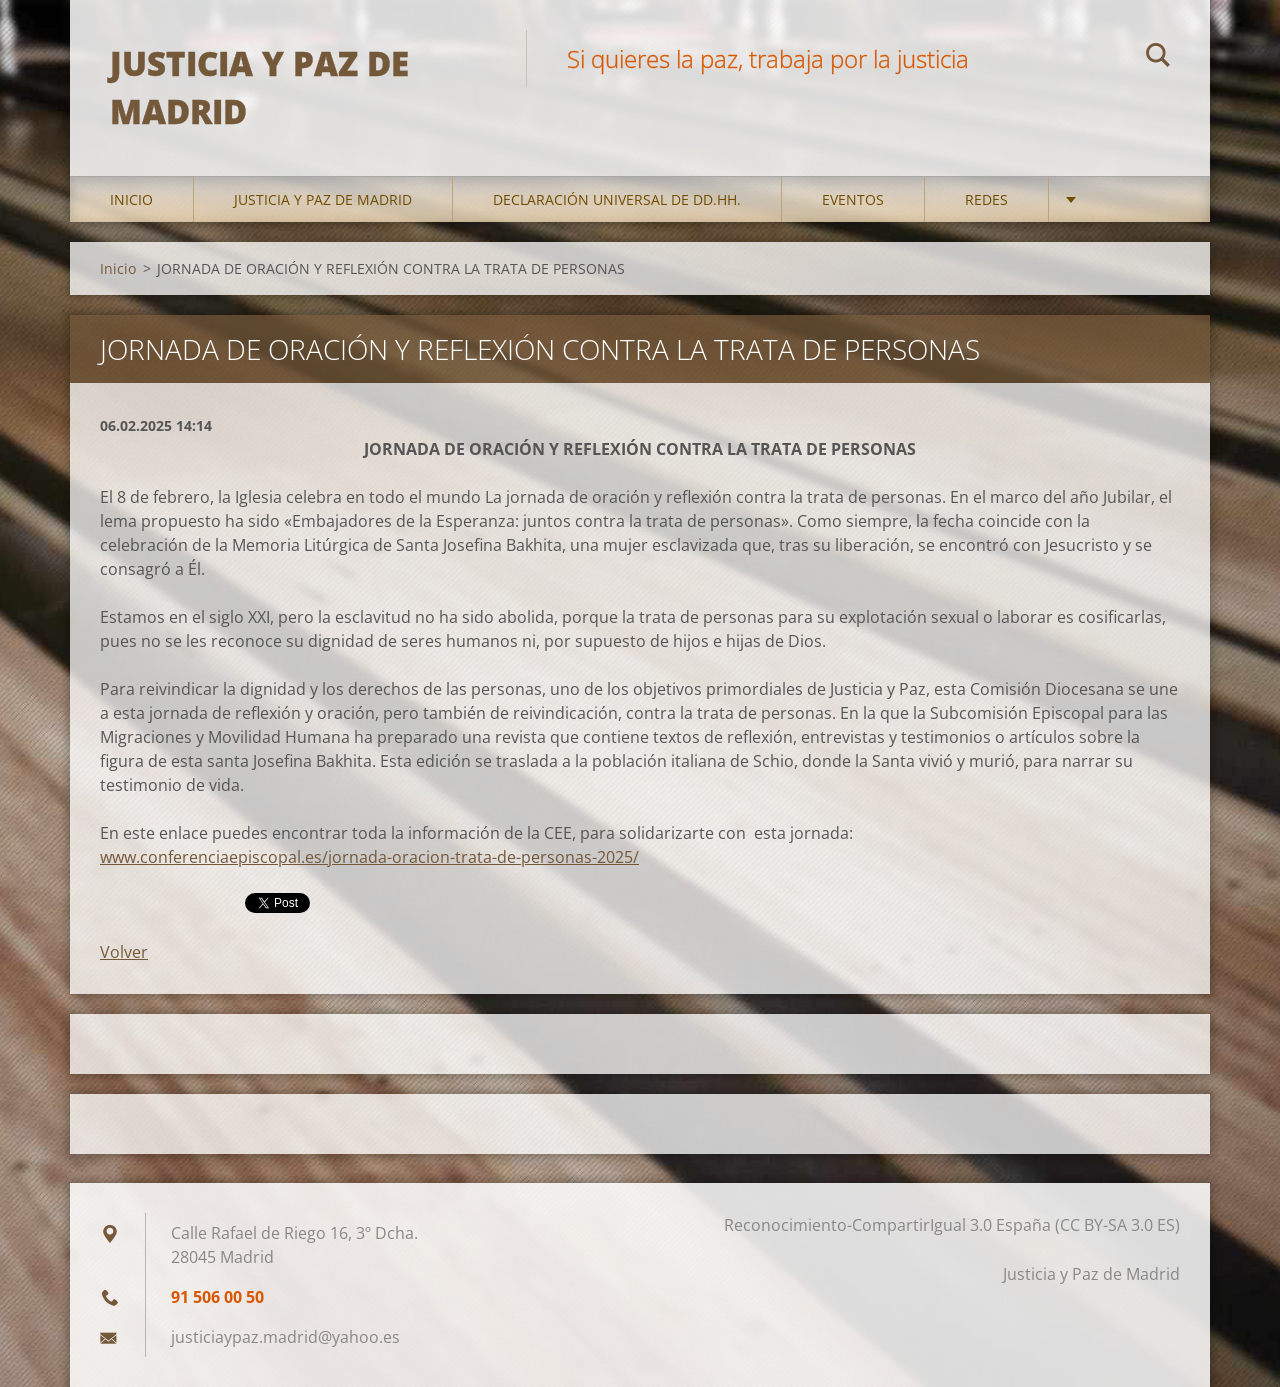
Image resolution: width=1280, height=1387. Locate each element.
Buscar (1158, 58)
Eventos (853, 199)
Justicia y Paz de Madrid (323, 199)
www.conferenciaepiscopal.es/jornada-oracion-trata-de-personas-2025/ (369, 857)
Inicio (131, 199)
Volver (124, 952)
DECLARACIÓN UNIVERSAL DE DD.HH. (617, 199)
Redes (986, 199)
